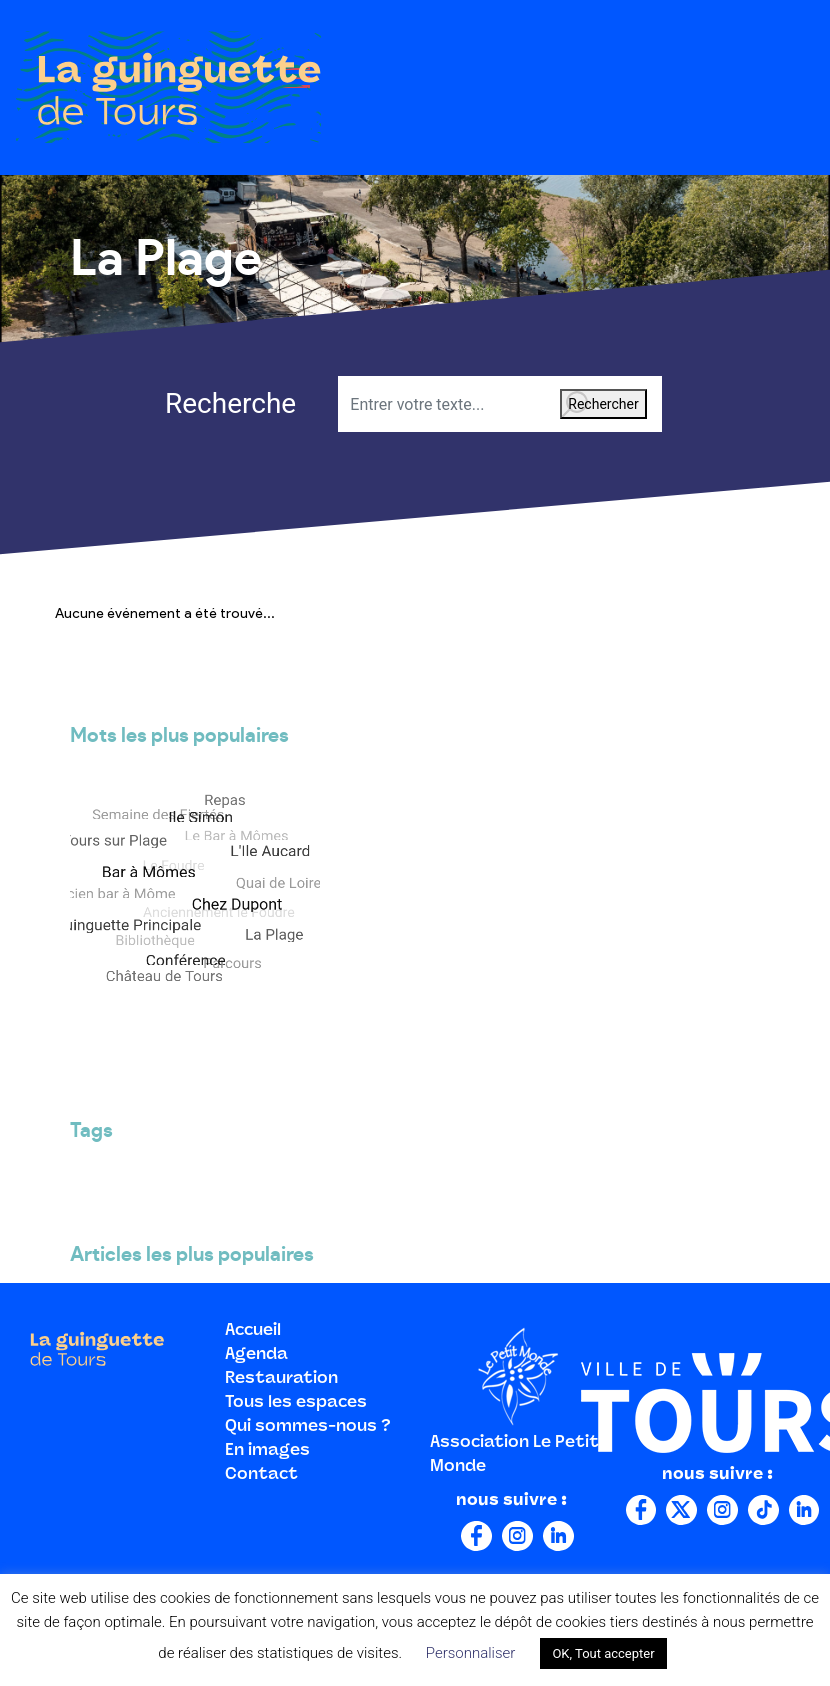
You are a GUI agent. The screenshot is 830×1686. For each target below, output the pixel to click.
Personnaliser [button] (471, 1653)
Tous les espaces (296, 1403)
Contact (261, 1475)
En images (267, 1451)
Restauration (281, 1379)
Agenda (256, 1355)
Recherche (201, 403)
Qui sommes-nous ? (308, 1427)
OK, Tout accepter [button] (603, 1653)
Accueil (253, 1331)
